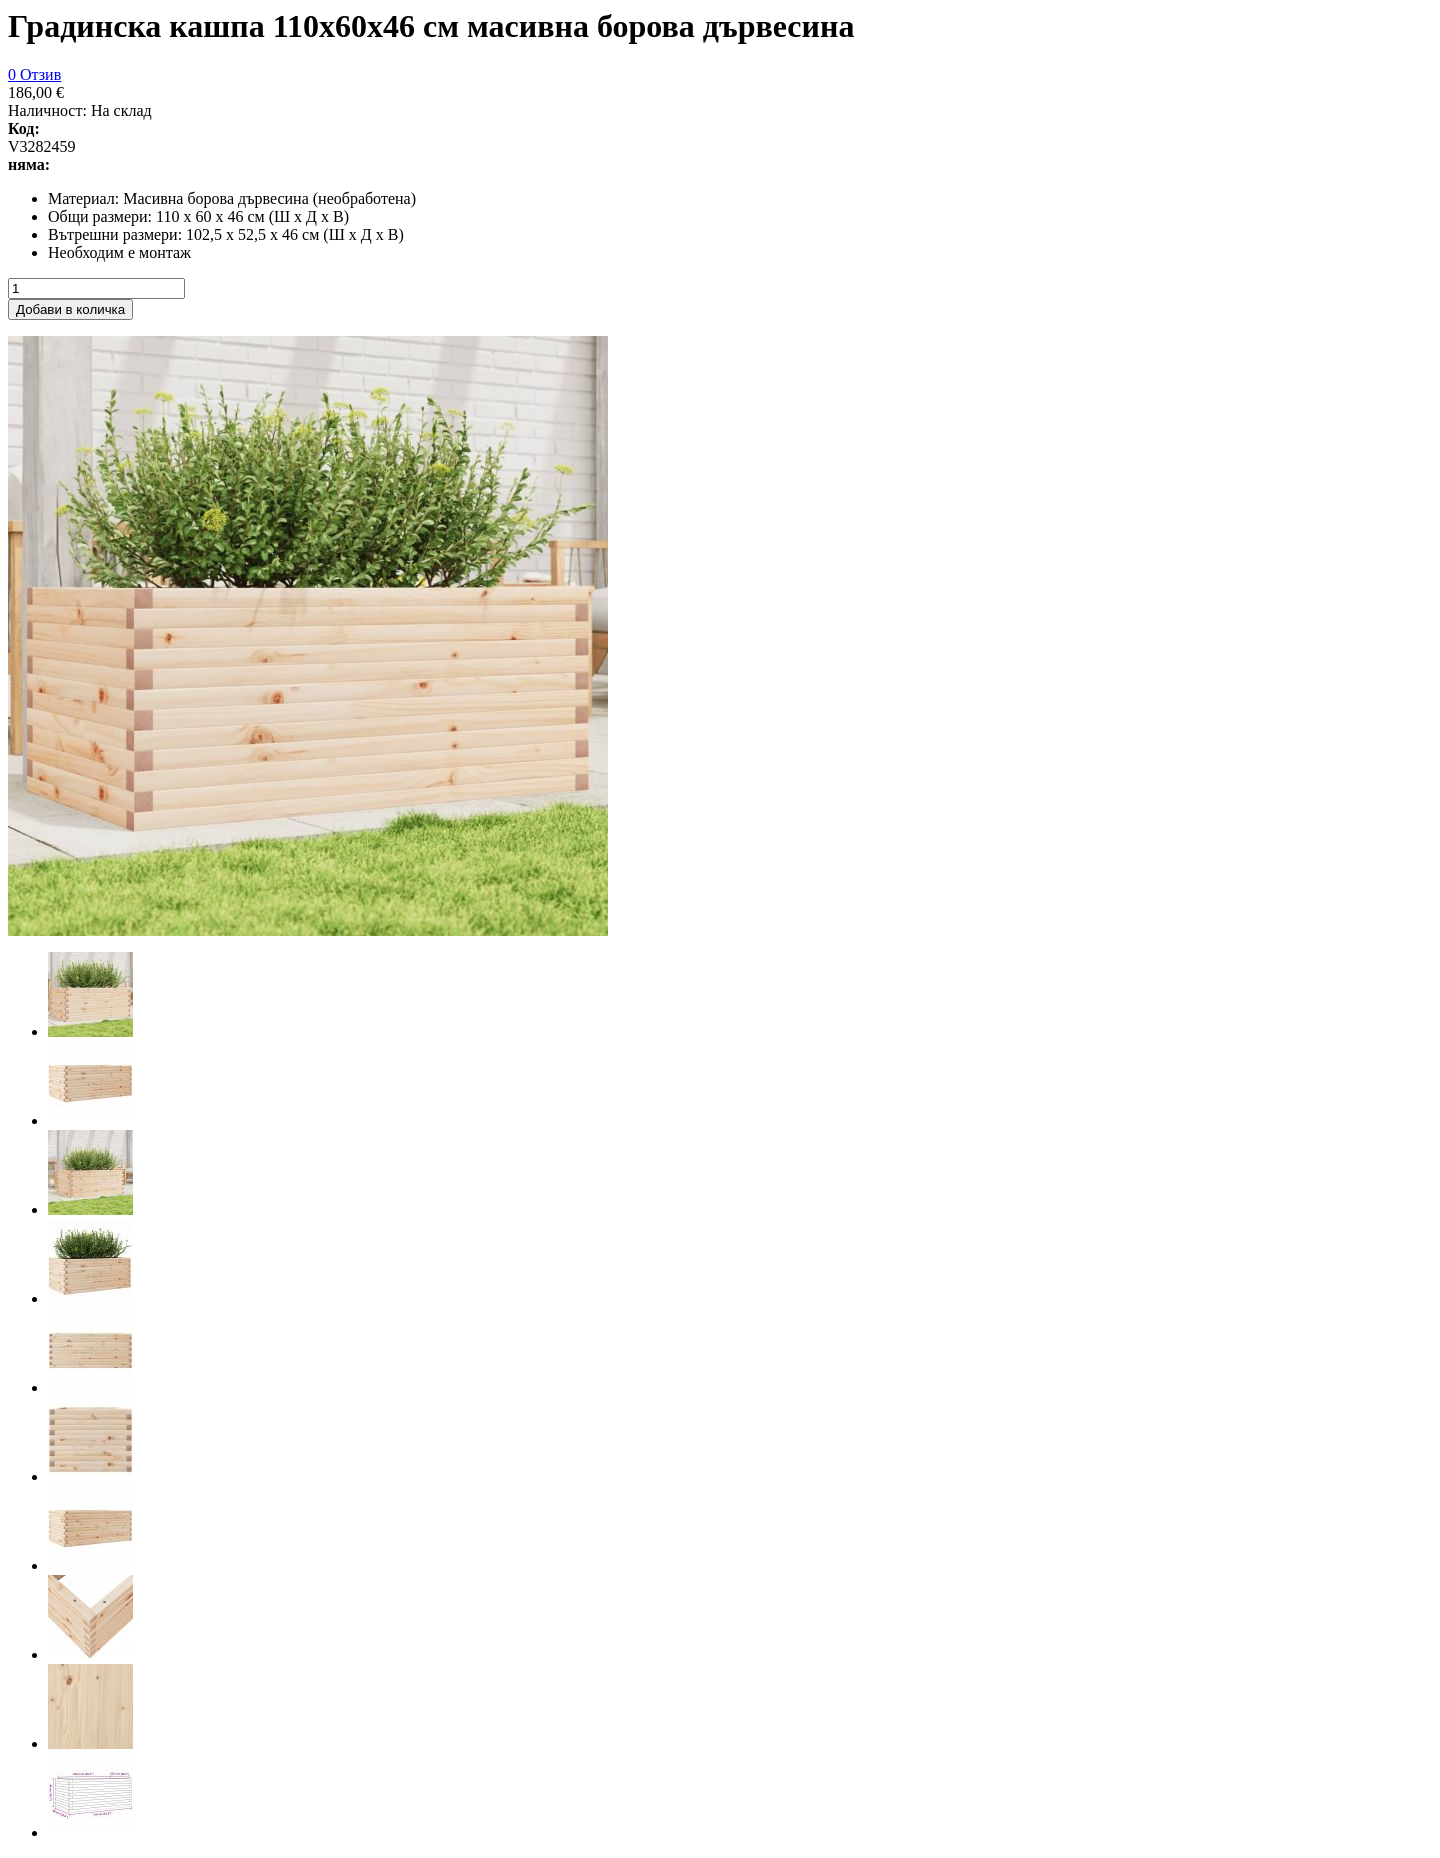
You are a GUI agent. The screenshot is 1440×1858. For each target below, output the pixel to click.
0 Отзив (34, 74)
